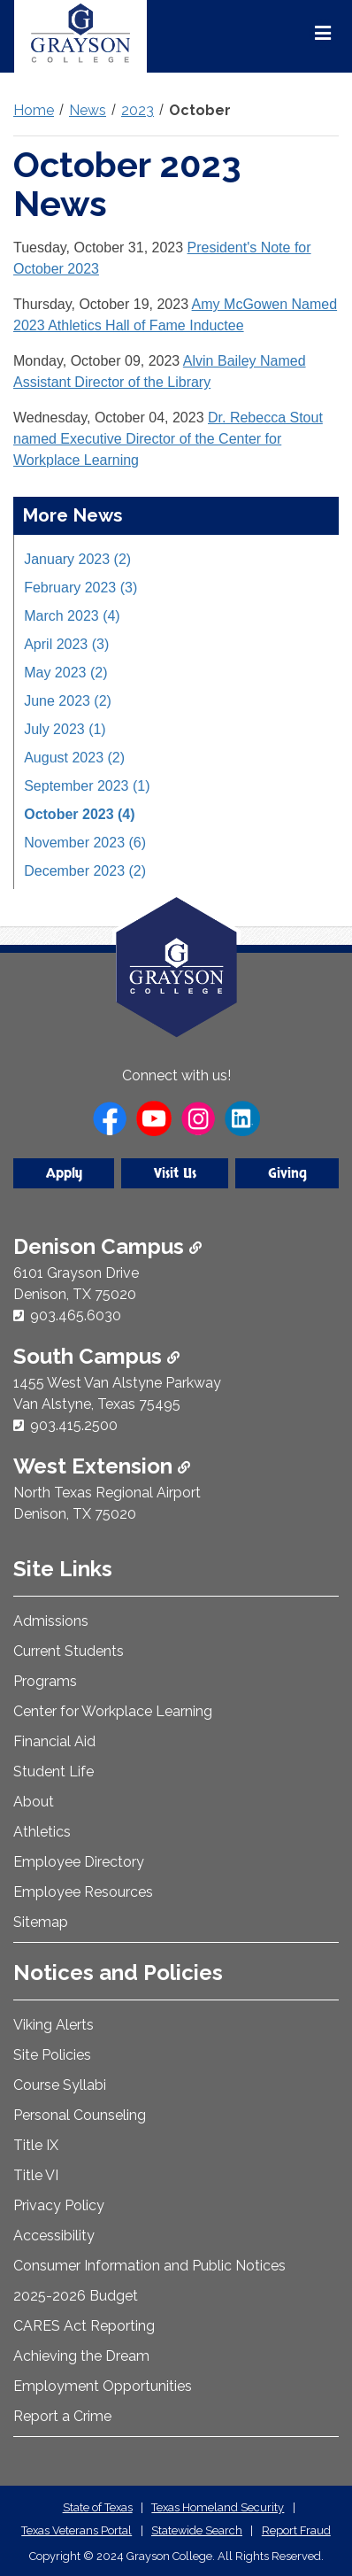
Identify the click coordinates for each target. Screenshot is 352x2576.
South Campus (96, 1356)
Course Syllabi (59, 2085)
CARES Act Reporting (84, 2325)
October (200, 110)
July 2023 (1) (65, 729)
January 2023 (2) (77, 559)
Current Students (68, 1651)
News (87, 110)
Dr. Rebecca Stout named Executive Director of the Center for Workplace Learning (168, 439)
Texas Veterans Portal (76, 2530)
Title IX (35, 2145)
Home (33, 110)
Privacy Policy (58, 2205)
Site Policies (52, 2054)
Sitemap (40, 1922)
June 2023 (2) (67, 700)
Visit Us (175, 1173)
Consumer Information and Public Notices (149, 2265)
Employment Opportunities (102, 2386)
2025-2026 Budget (75, 2295)
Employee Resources (83, 1892)
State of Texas (98, 2507)
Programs (45, 1681)
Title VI (35, 2175)
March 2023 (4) (72, 615)
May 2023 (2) (65, 672)
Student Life (53, 1771)
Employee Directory (78, 1861)
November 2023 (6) (85, 842)
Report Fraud (296, 2530)
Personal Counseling (79, 2115)
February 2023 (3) (80, 587)
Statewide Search (196, 2530)
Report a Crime (62, 2416)
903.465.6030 (75, 1315)
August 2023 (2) (74, 757)
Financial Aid (54, 1741)
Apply (64, 1173)
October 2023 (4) (79, 814)
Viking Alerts (53, 2024)
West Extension (101, 1466)
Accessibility (54, 2235)
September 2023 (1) (86, 785)
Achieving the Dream (81, 2356)
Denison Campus (107, 1246)
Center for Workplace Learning (112, 1711)
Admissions (50, 1621)
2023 (137, 110)
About (33, 1801)
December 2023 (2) (85, 870)
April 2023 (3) (66, 644)
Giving (287, 1173)
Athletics (42, 1831)
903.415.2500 (74, 1425)
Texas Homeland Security (217, 2507)
